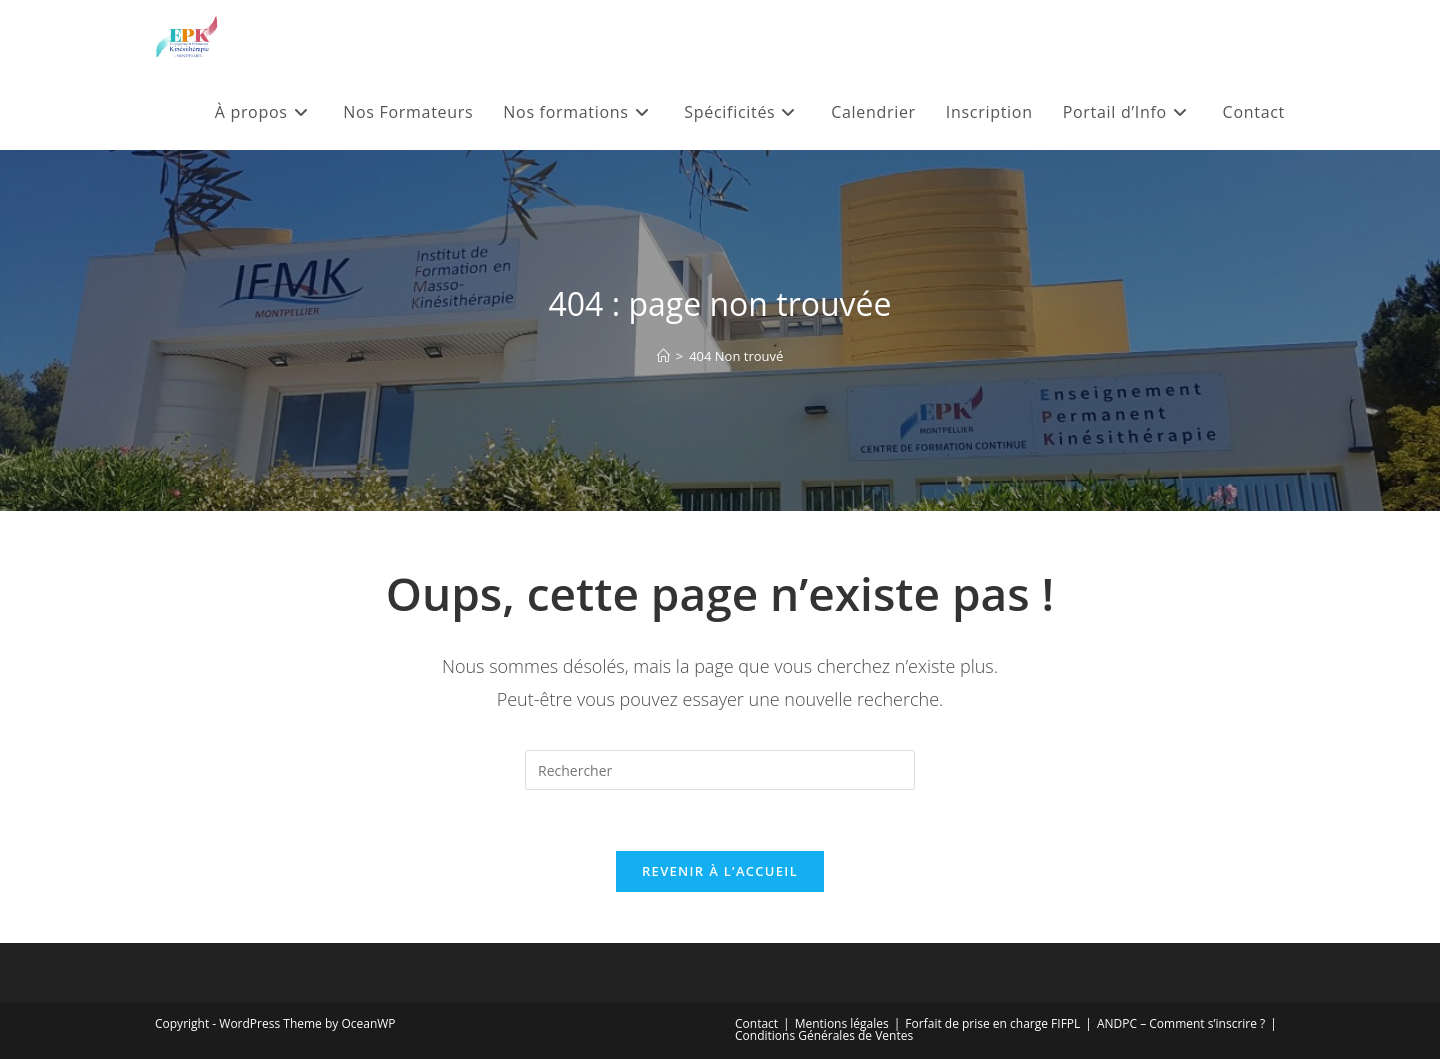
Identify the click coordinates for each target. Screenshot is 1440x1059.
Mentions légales (842, 1023)
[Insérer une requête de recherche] (720, 770)
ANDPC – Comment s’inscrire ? (1181, 1023)
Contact (756, 1023)
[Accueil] (663, 356)
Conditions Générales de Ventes (824, 1035)
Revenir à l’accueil (720, 871)
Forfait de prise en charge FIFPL (992, 1023)
